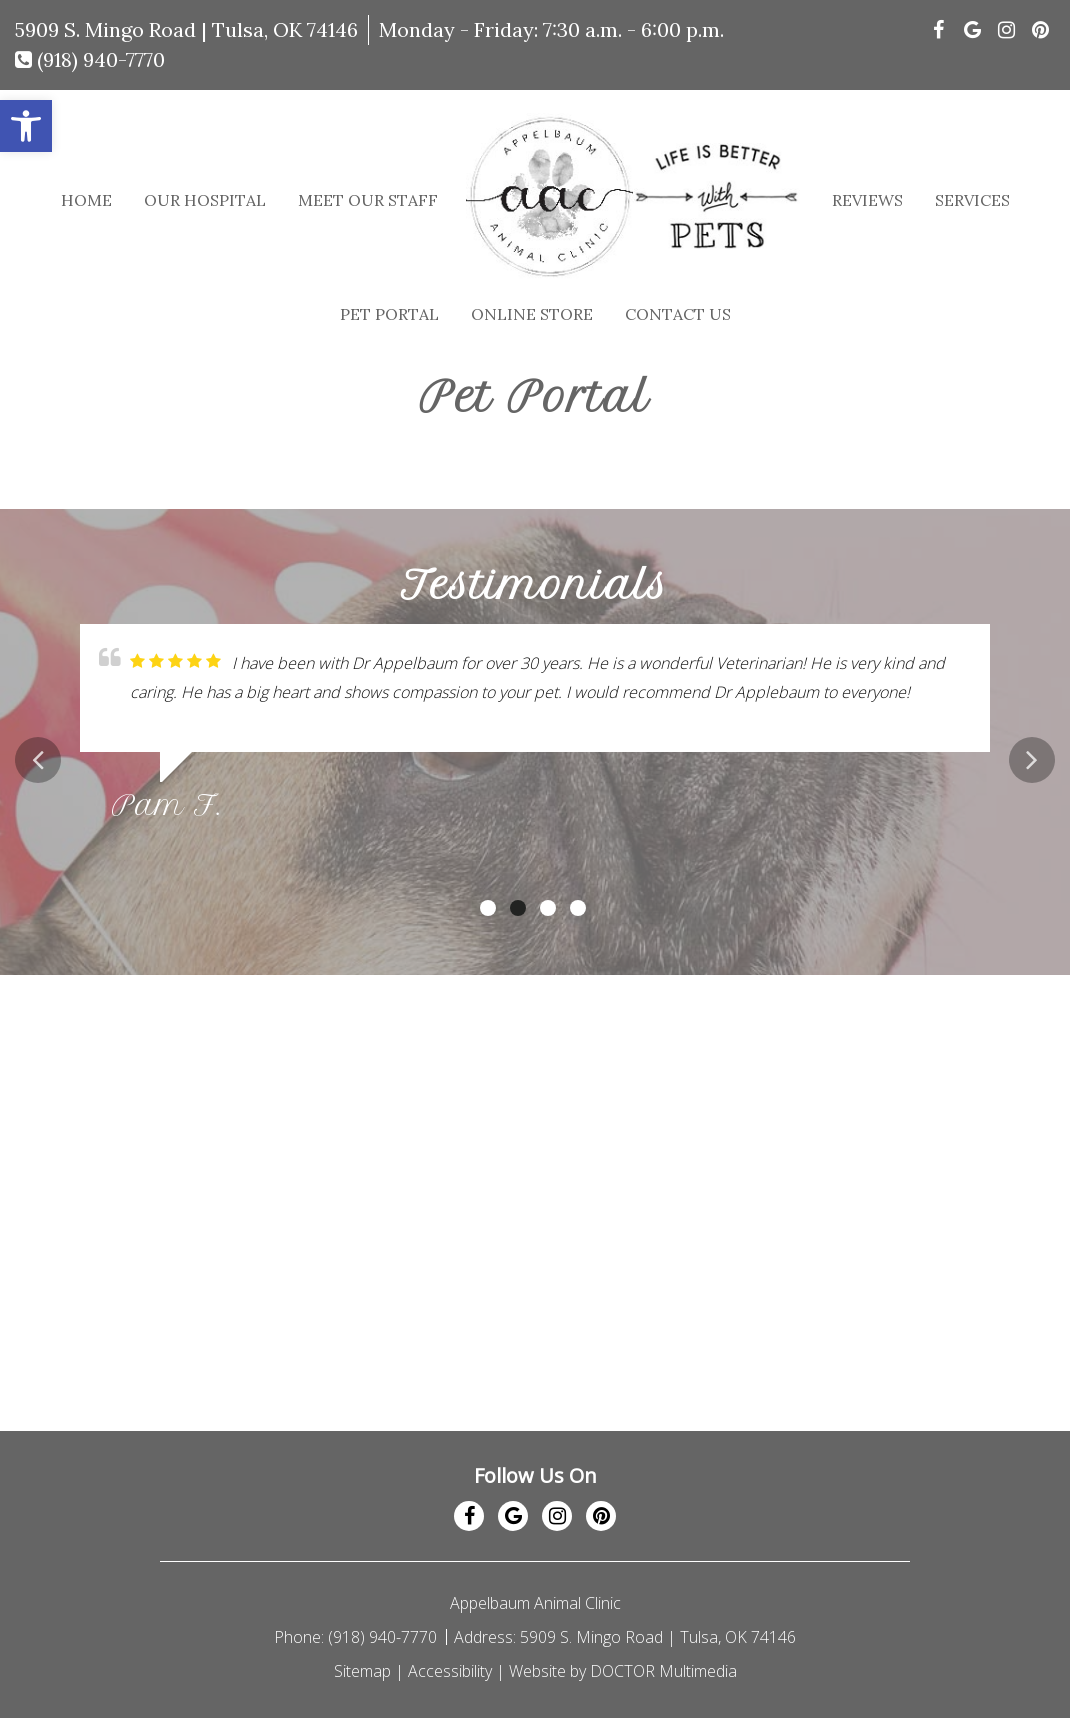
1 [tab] (488, 908)
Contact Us (678, 314)
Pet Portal (389, 314)
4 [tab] (578, 908)
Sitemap (362, 1671)
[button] (26, 126)
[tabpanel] (535, 730)
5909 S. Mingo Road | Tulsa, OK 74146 (186, 29)
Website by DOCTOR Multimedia (623, 1671)
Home (86, 200)
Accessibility (450, 1671)
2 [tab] (518, 908)
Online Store (532, 314)
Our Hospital (205, 200)
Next (1032, 760)
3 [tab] (548, 908)
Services (972, 200)
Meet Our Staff (368, 200)
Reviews (867, 200)
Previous (38, 760)
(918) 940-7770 (90, 59)
